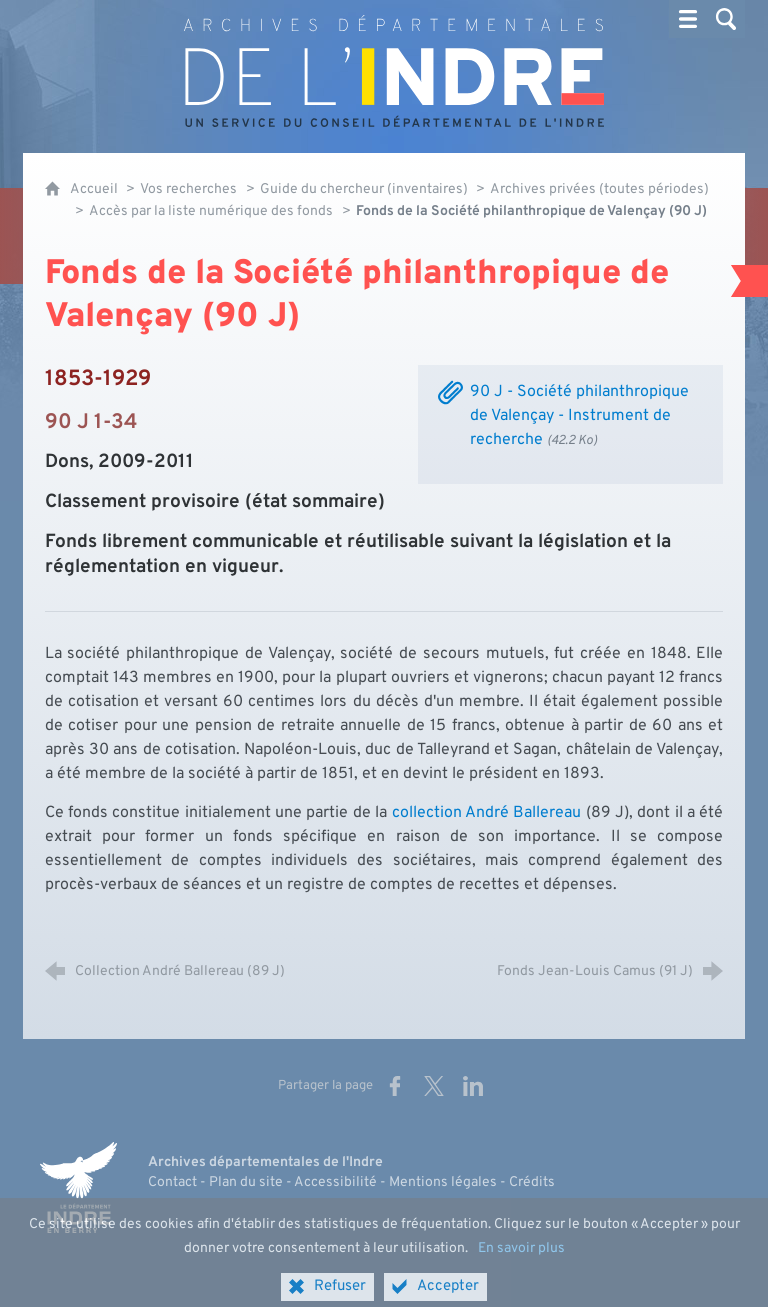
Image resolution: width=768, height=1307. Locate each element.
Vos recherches (188, 189)
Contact (172, 1182)
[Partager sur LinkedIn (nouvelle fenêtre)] (473, 1086)
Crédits (532, 1182)
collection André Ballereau (487, 813)
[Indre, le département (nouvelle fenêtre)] (78, 1188)
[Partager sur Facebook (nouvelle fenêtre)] (395, 1086)
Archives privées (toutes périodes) (599, 189)
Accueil (95, 189)
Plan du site (246, 1182)
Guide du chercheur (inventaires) (365, 189)
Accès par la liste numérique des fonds (211, 211)
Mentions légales (443, 1182)
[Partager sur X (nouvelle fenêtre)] (434, 1086)
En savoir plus (521, 1262)
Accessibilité (335, 1182)
